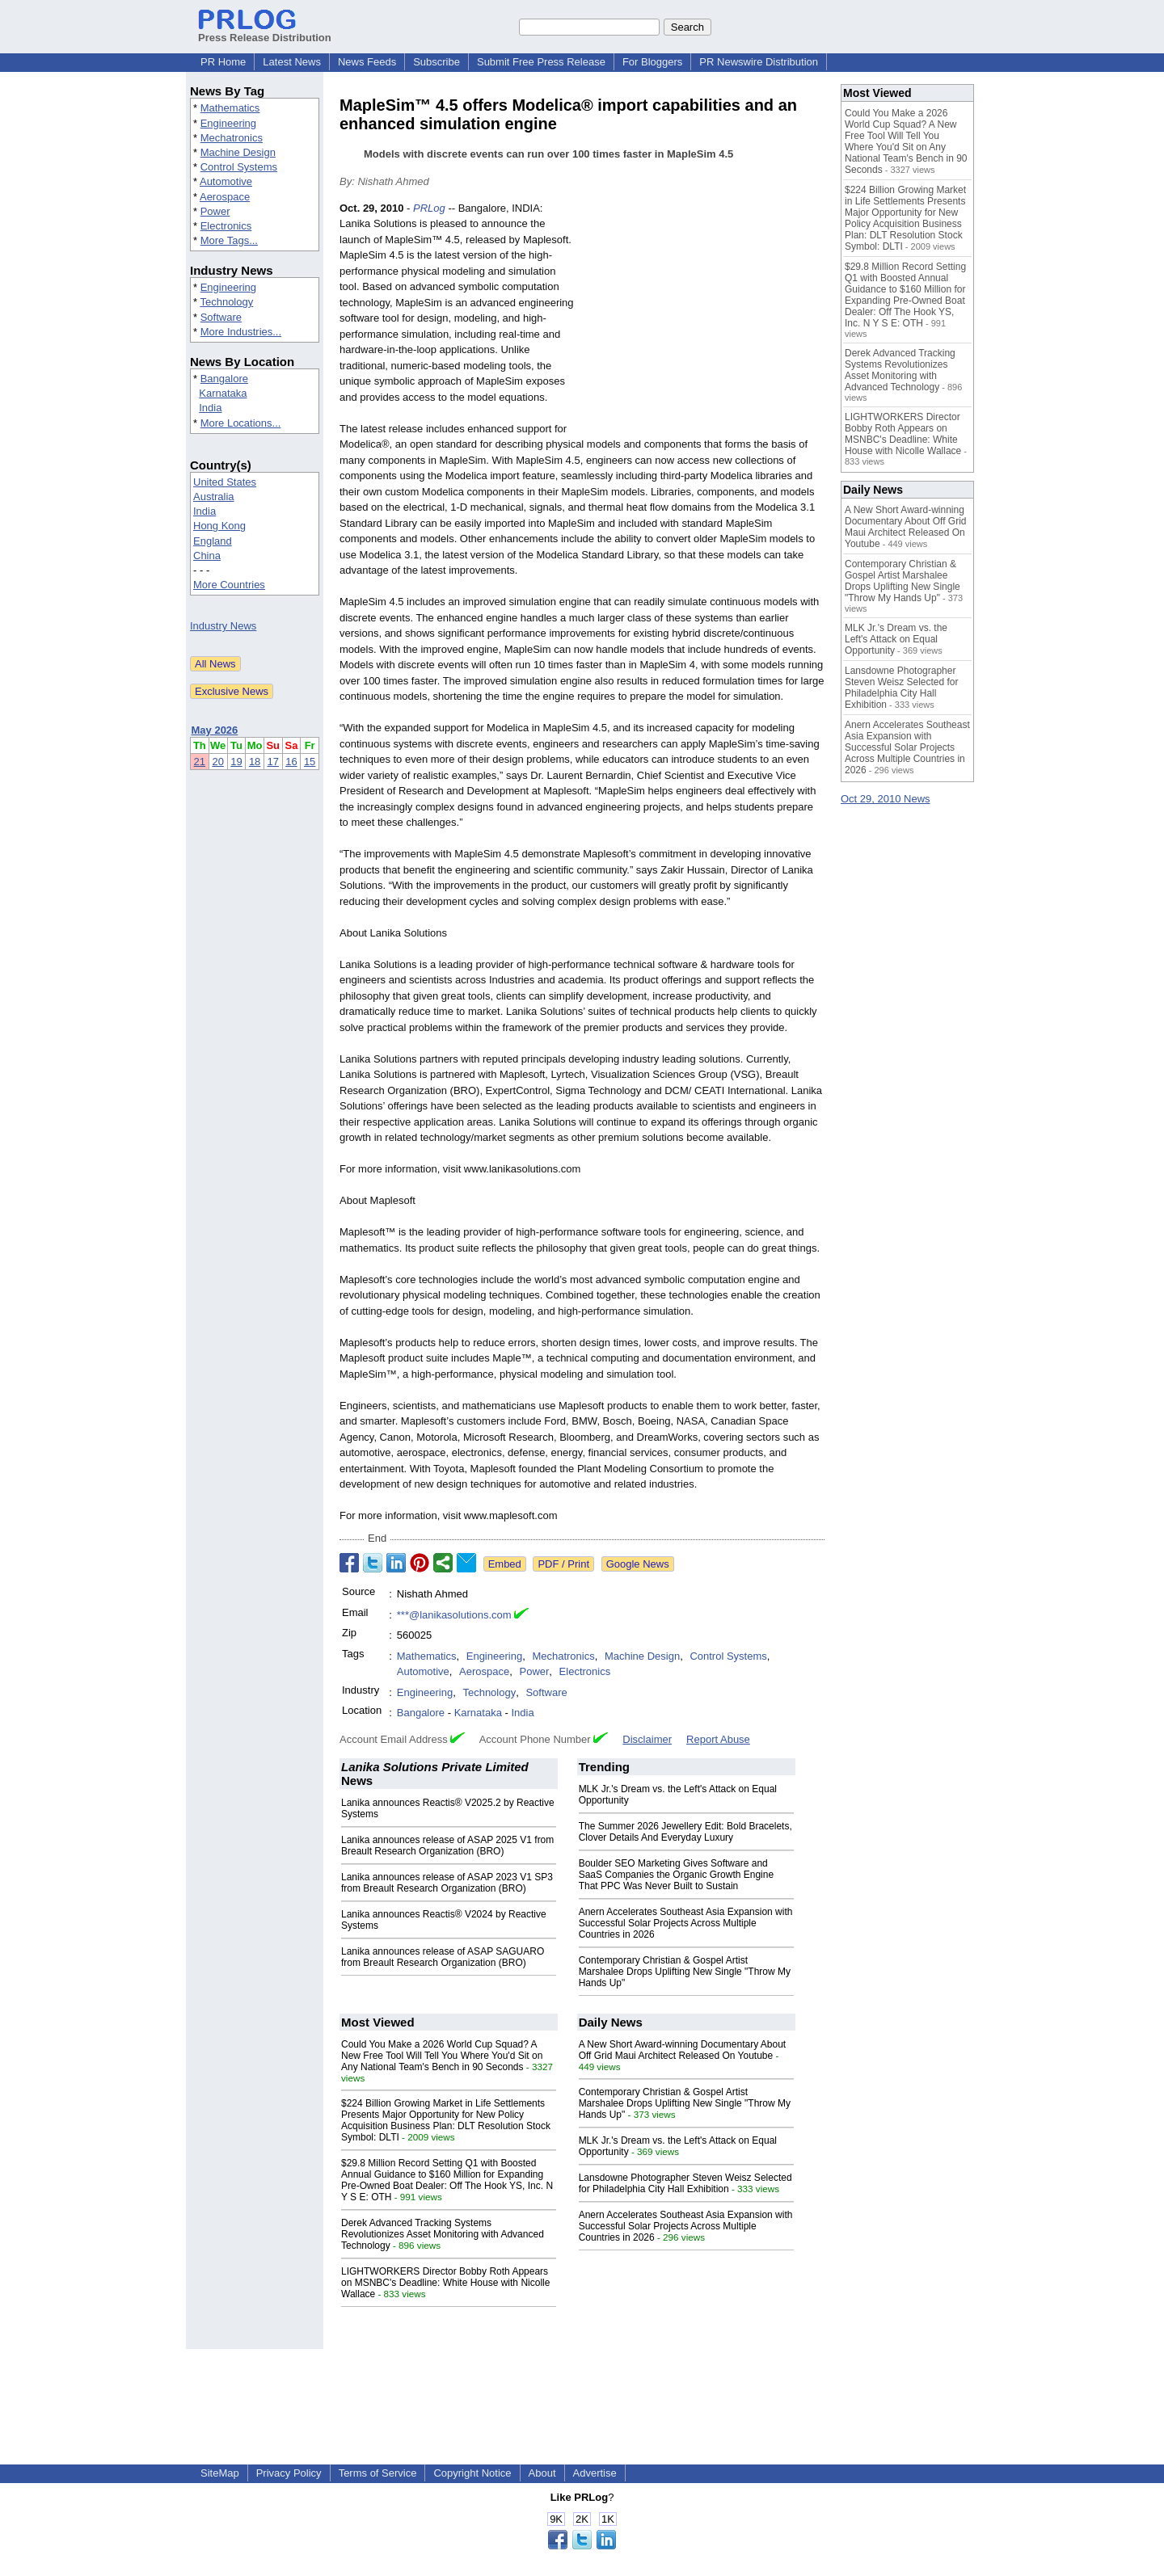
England (212, 541)
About (542, 2473)
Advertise (595, 2473)
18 (254, 762)
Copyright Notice (472, 2473)
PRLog (429, 208)
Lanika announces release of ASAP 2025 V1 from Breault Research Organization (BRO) (447, 1845)
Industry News (223, 626)
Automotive (226, 181)
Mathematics (230, 108)
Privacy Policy (289, 2473)
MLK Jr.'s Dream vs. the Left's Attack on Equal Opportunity (896, 639)
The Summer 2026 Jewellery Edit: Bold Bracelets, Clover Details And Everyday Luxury (685, 1831)
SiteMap (219, 2473)
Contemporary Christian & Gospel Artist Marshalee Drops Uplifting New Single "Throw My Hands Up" (685, 1972)
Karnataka (223, 393)
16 (291, 762)
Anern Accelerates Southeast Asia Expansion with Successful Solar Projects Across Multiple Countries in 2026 (686, 1923)
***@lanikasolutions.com (454, 1615)
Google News (637, 1564)
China (207, 555)
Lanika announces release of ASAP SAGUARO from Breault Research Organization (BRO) (442, 1957)
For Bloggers (652, 62)
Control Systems (238, 167)
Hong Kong (219, 526)
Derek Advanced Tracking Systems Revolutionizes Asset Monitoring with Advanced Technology (442, 2234)
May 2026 (215, 730)
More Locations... (240, 423)
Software (221, 317)
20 (217, 762)
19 (236, 762)
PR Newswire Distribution (758, 62)
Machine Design (238, 152)
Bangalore (224, 379)
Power (215, 211)
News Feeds (367, 62)
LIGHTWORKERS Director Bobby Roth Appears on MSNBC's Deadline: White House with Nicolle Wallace (445, 2283)
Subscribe (436, 62)
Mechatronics (231, 138)
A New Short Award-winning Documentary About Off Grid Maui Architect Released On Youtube (683, 2050)
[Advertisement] (703, 319)
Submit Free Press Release (541, 62)
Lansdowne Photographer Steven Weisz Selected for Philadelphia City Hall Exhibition (685, 2183)
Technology (226, 302)
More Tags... (229, 240)
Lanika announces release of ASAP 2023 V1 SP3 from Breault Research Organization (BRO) (447, 1882)
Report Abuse (718, 1739)
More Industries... (240, 332)
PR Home (223, 62)
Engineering (228, 123)
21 (199, 762)
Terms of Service (378, 2473)
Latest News (292, 62)
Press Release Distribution (264, 31)
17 (273, 762)
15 (309, 762)
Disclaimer (647, 1739)
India (210, 408)
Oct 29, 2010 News (885, 799)
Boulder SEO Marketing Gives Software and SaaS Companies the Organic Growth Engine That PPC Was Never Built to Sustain (676, 1875)
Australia (213, 496)
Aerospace (225, 197)
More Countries (229, 585)
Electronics (226, 226)
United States (224, 482)
